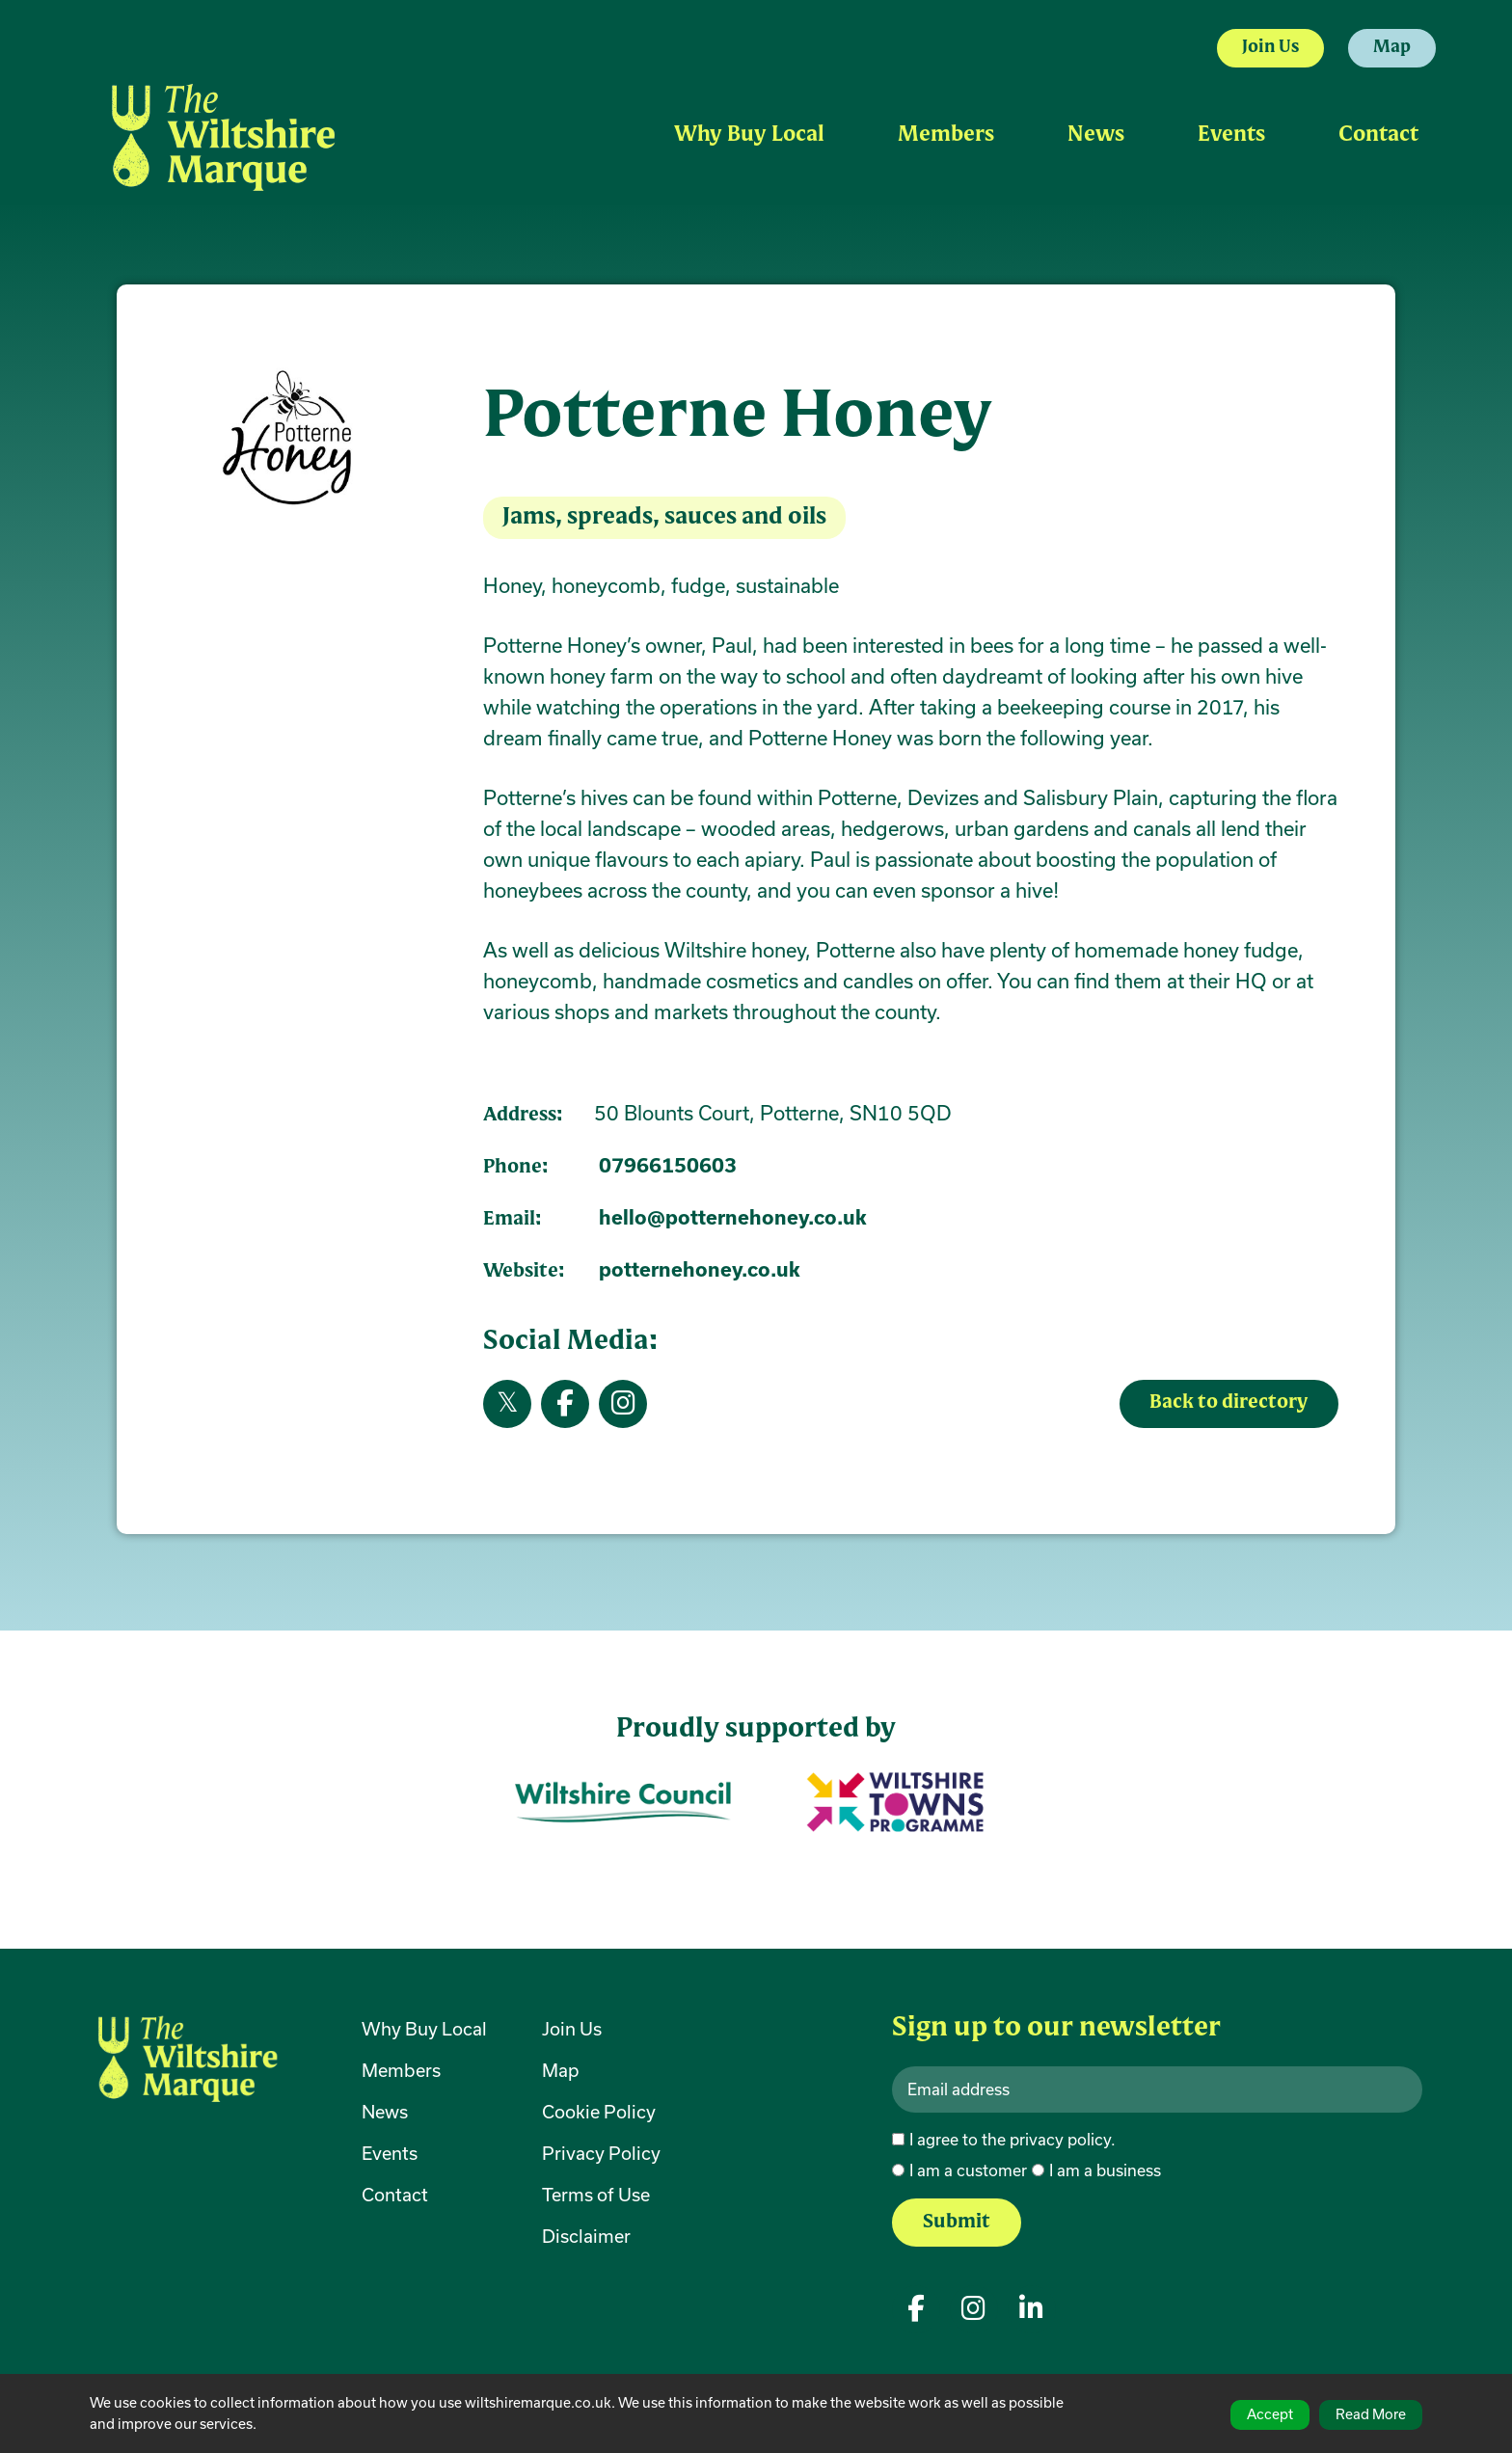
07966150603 (668, 1165)
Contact (1378, 136)
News (1095, 136)
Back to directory (1228, 1404)
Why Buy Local (749, 136)
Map (1392, 48)
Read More (1371, 2414)
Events (1231, 136)
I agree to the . (1012, 2139)
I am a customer (968, 2170)
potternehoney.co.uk (699, 1269)
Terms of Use (596, 2194)
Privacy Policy (601, 2153)
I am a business (1105, 2170)
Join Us (1270, 48)
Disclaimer (586, 2236)
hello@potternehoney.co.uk (733, 1217)
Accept (1270, 2414)
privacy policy (1060, 2139)
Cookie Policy (599, 2111)
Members (946, 136)
